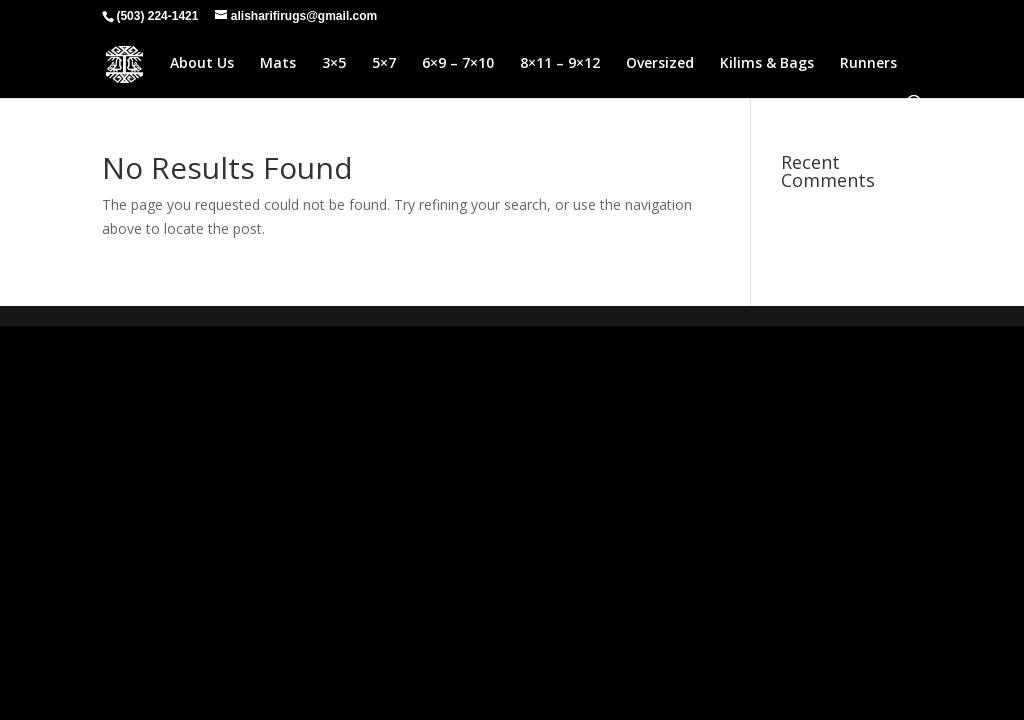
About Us (202, 64)
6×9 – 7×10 (458, 64)
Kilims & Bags (767, 64)
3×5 (334, 64)
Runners (868, 64)
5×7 (384, 64)
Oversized (660, 64)
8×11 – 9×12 (560, 64)
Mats (278, 64)
